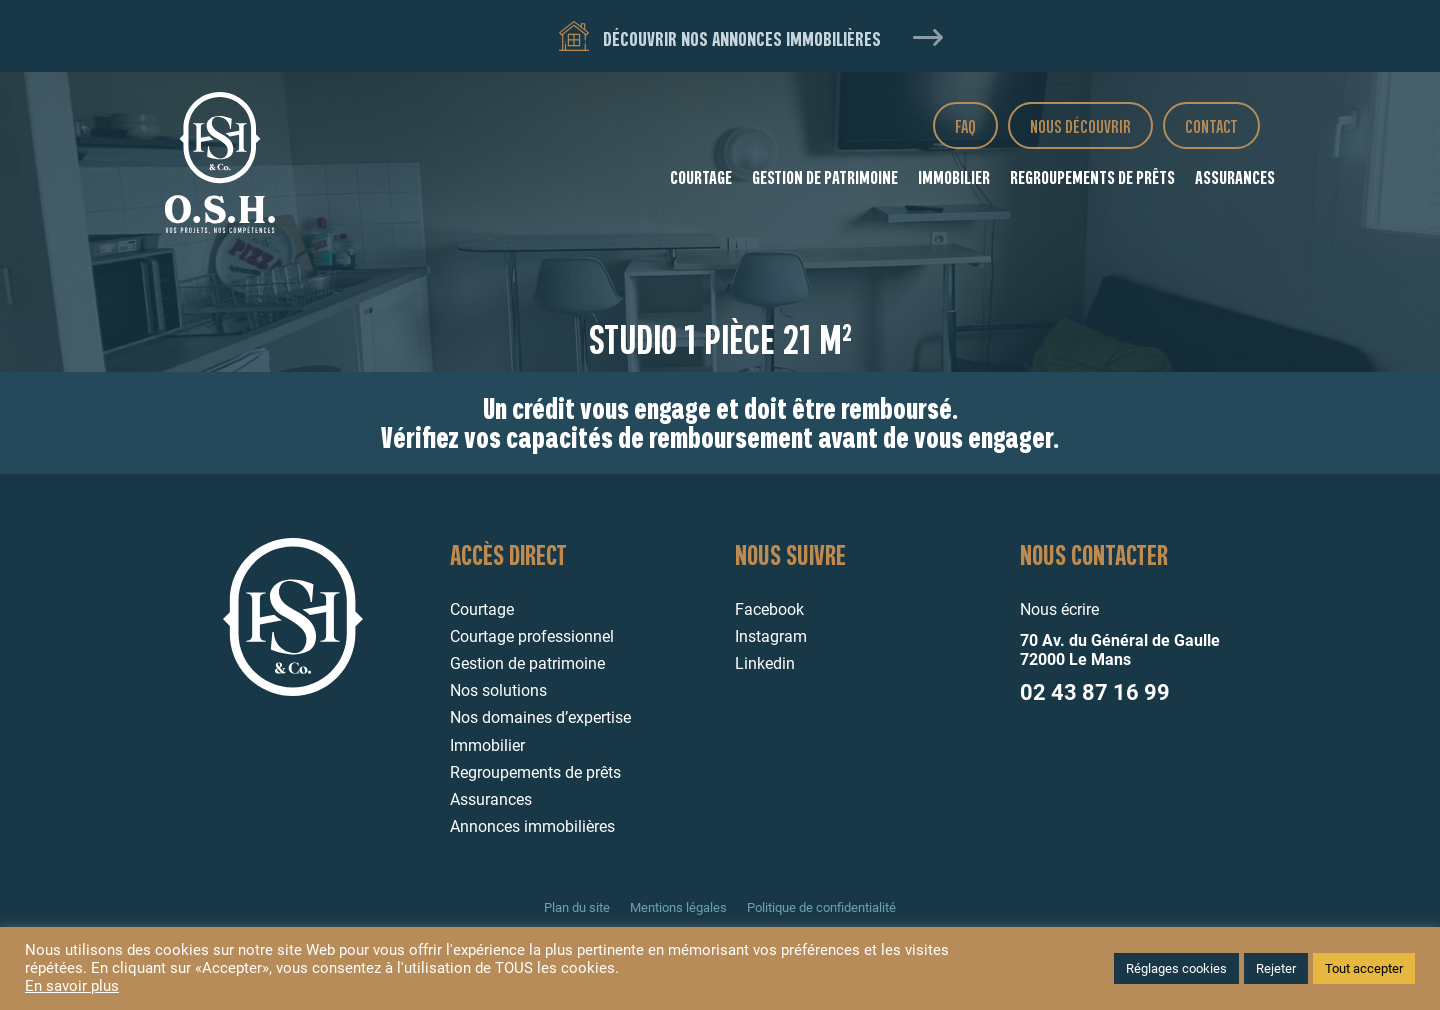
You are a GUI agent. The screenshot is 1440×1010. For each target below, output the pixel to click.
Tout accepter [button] (1364, 968)
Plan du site (577, 907)
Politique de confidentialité (821, 907)
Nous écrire (1059, 609)
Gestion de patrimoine (825, 176)
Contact (1211, 125)
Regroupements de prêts (1092, 176)
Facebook (769, 609)
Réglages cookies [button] (1176, 968)
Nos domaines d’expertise (540, 717)
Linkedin (765, 663)
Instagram (771, 636)
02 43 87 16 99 (1095, 692)
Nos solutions (498, 690)
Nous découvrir (1080, 125)
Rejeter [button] (1276, 968)
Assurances (1235, 176)
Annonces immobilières (532, 826)
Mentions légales (678, 907)
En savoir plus (72, 986)
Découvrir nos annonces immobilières (720, 37)
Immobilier (954, 176)
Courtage (701, 176)
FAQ (965, 125)
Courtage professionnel (532, 636)
